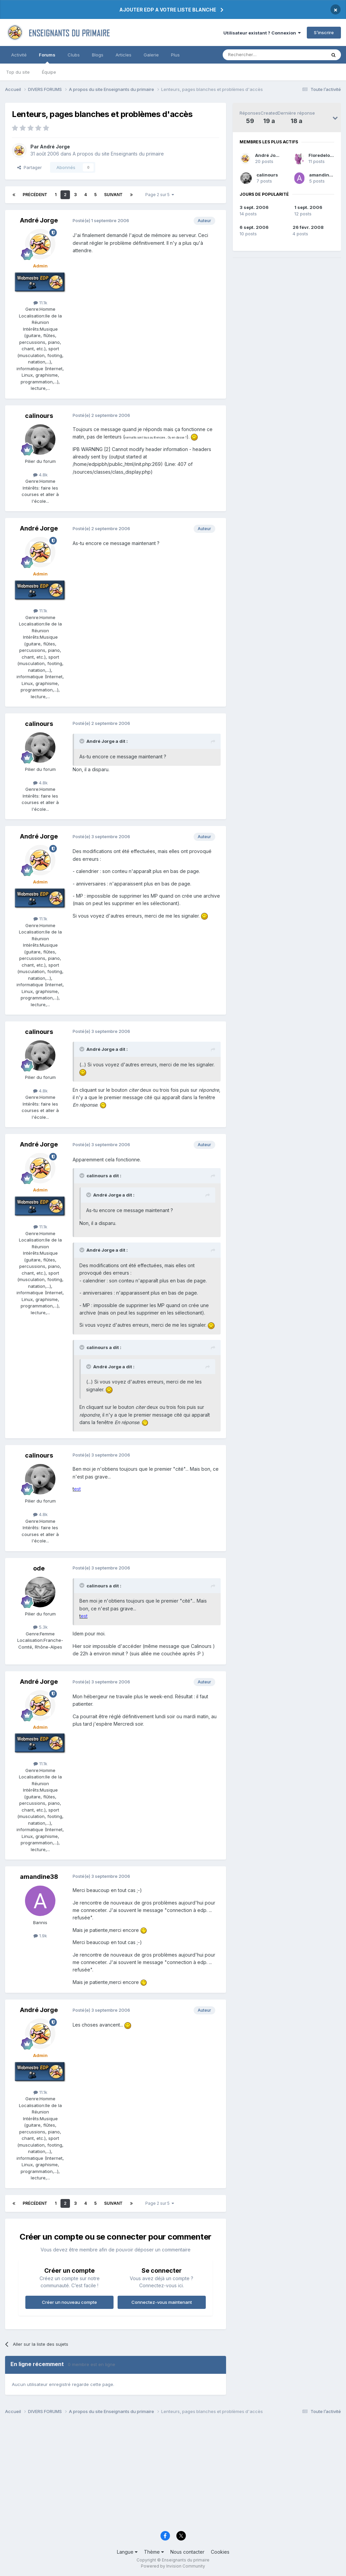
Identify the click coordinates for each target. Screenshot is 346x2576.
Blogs (97, 54)
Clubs (74, 54)
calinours (267, 175)
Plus (175, 54)
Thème (154, 2552)
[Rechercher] (259, 54)
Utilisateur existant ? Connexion (262, 33)
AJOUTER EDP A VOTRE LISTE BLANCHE (167, 10)
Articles (123, 54)
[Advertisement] (173, 2474)
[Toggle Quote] (82, 741)
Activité (19, 54)
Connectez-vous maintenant (161, 2302)
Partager (29, 167)
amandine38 (323, 175)
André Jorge (269, 155)
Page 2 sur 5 (159, 194)
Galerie (151, 54)
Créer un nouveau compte (69, 2302)
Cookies (220, 2552)
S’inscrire (324, 32)
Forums (47, 58)
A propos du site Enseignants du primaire (118, 154)
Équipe (49, 72)
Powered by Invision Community (173, 2566)
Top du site (18, 72)
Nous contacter (187, 2552)
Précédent (35, 194)
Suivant (113, 194)
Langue (127, 2552)
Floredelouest (324, 155)
